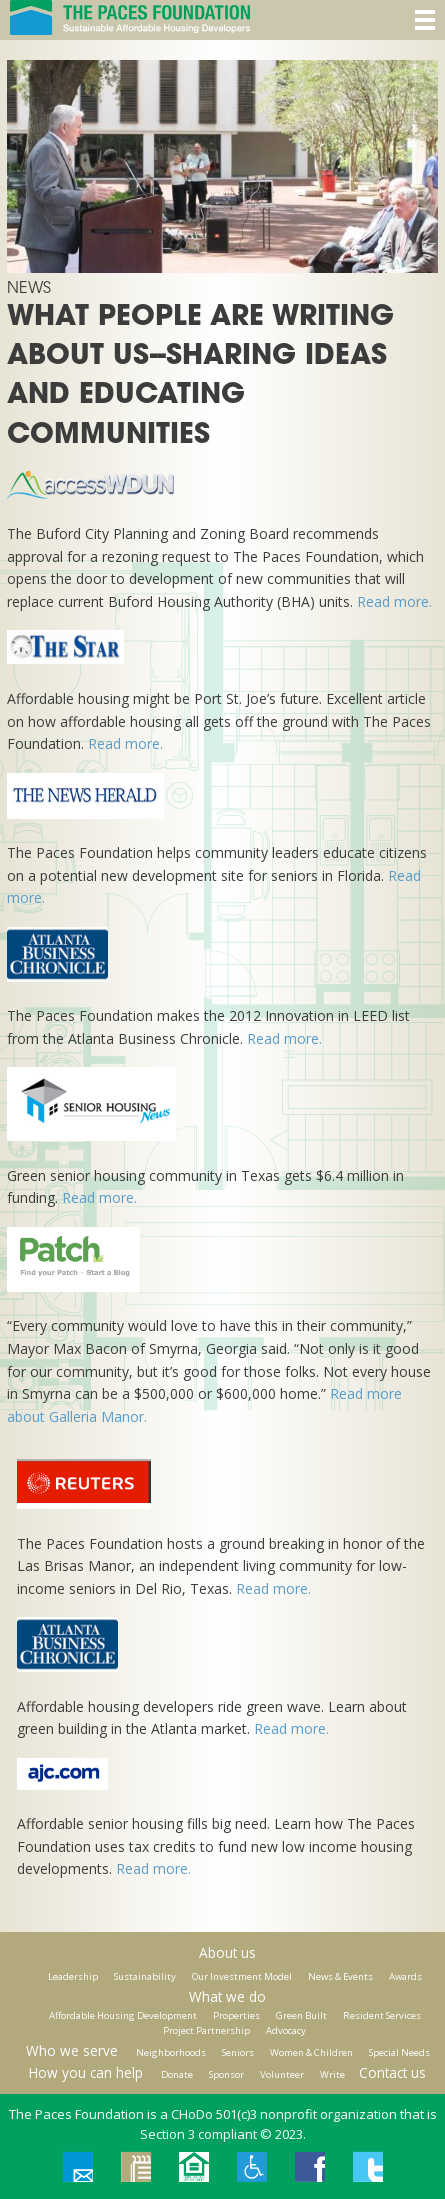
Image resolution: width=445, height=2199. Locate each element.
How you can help (86, 2072)
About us (227, 1952)
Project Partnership (206, 2030)
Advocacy (286, 2030)
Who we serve (72, 2050)
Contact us (392, 2072)
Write (332, 2074)
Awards (405, 1976)
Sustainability (145, 1976)
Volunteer (282, 2074)
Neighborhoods (171, 2052)
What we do (227, 1996)
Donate (177, 2074)
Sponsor (226, 2074)
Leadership (73, 1976)
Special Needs (399, 2052)
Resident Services (382, 2015)
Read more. (394, 601)
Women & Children (311, 2052)
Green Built (301, 2015)
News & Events (340, 1976)
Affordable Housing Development (123, 2015)
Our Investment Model (242, 1976)
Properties (236, 2015)
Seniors (238, 2052)
